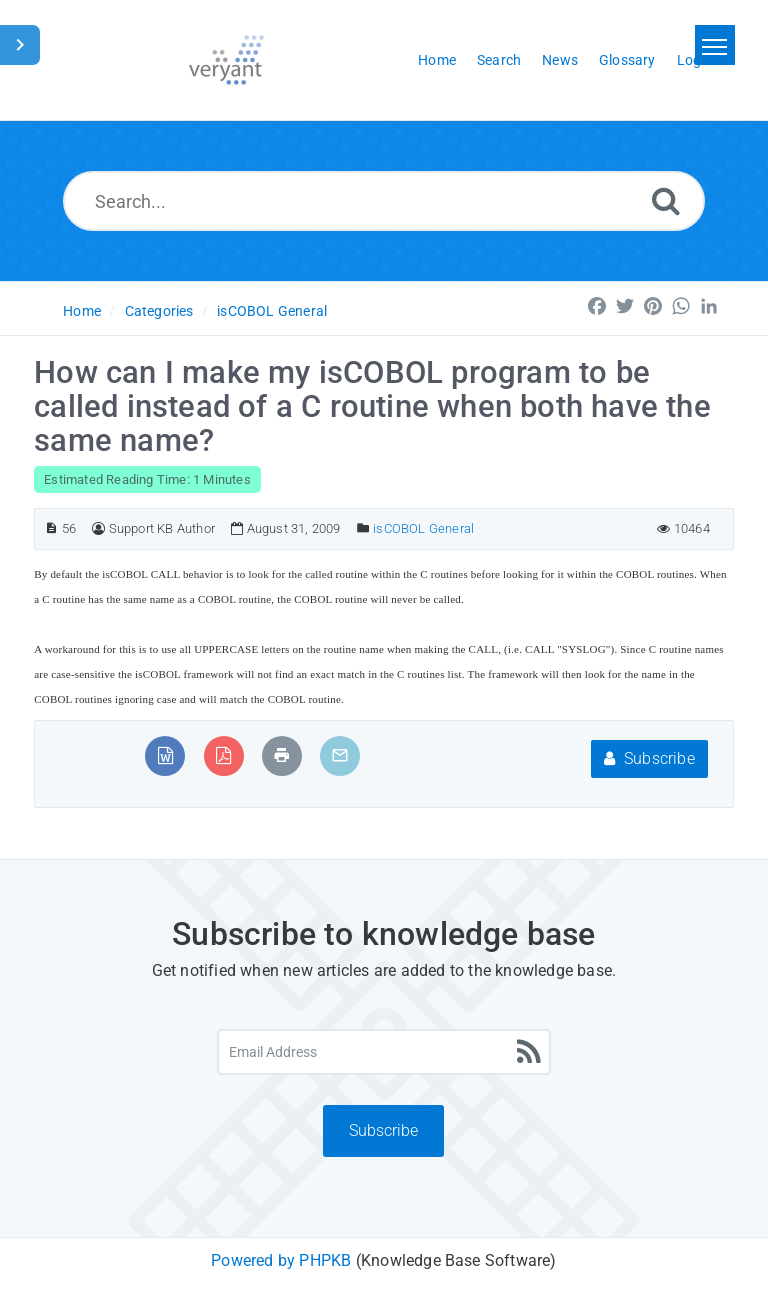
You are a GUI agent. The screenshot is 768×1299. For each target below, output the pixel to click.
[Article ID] (51, 528)
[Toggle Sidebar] (20, 45)
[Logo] (226, 60)
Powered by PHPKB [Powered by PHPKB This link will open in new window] (281, 1260)
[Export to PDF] (223, 755)
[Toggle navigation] (715, 45)
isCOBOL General (272, 311)
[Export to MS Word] (165, 755)
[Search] (666, 200)
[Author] (98, 528)
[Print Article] (282, 755)
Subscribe (649, 758)
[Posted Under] (363, 528)
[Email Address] (384, 1052)
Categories (159, 311)
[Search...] (384, 201)
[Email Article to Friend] (340, 755)
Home (82, 311)
